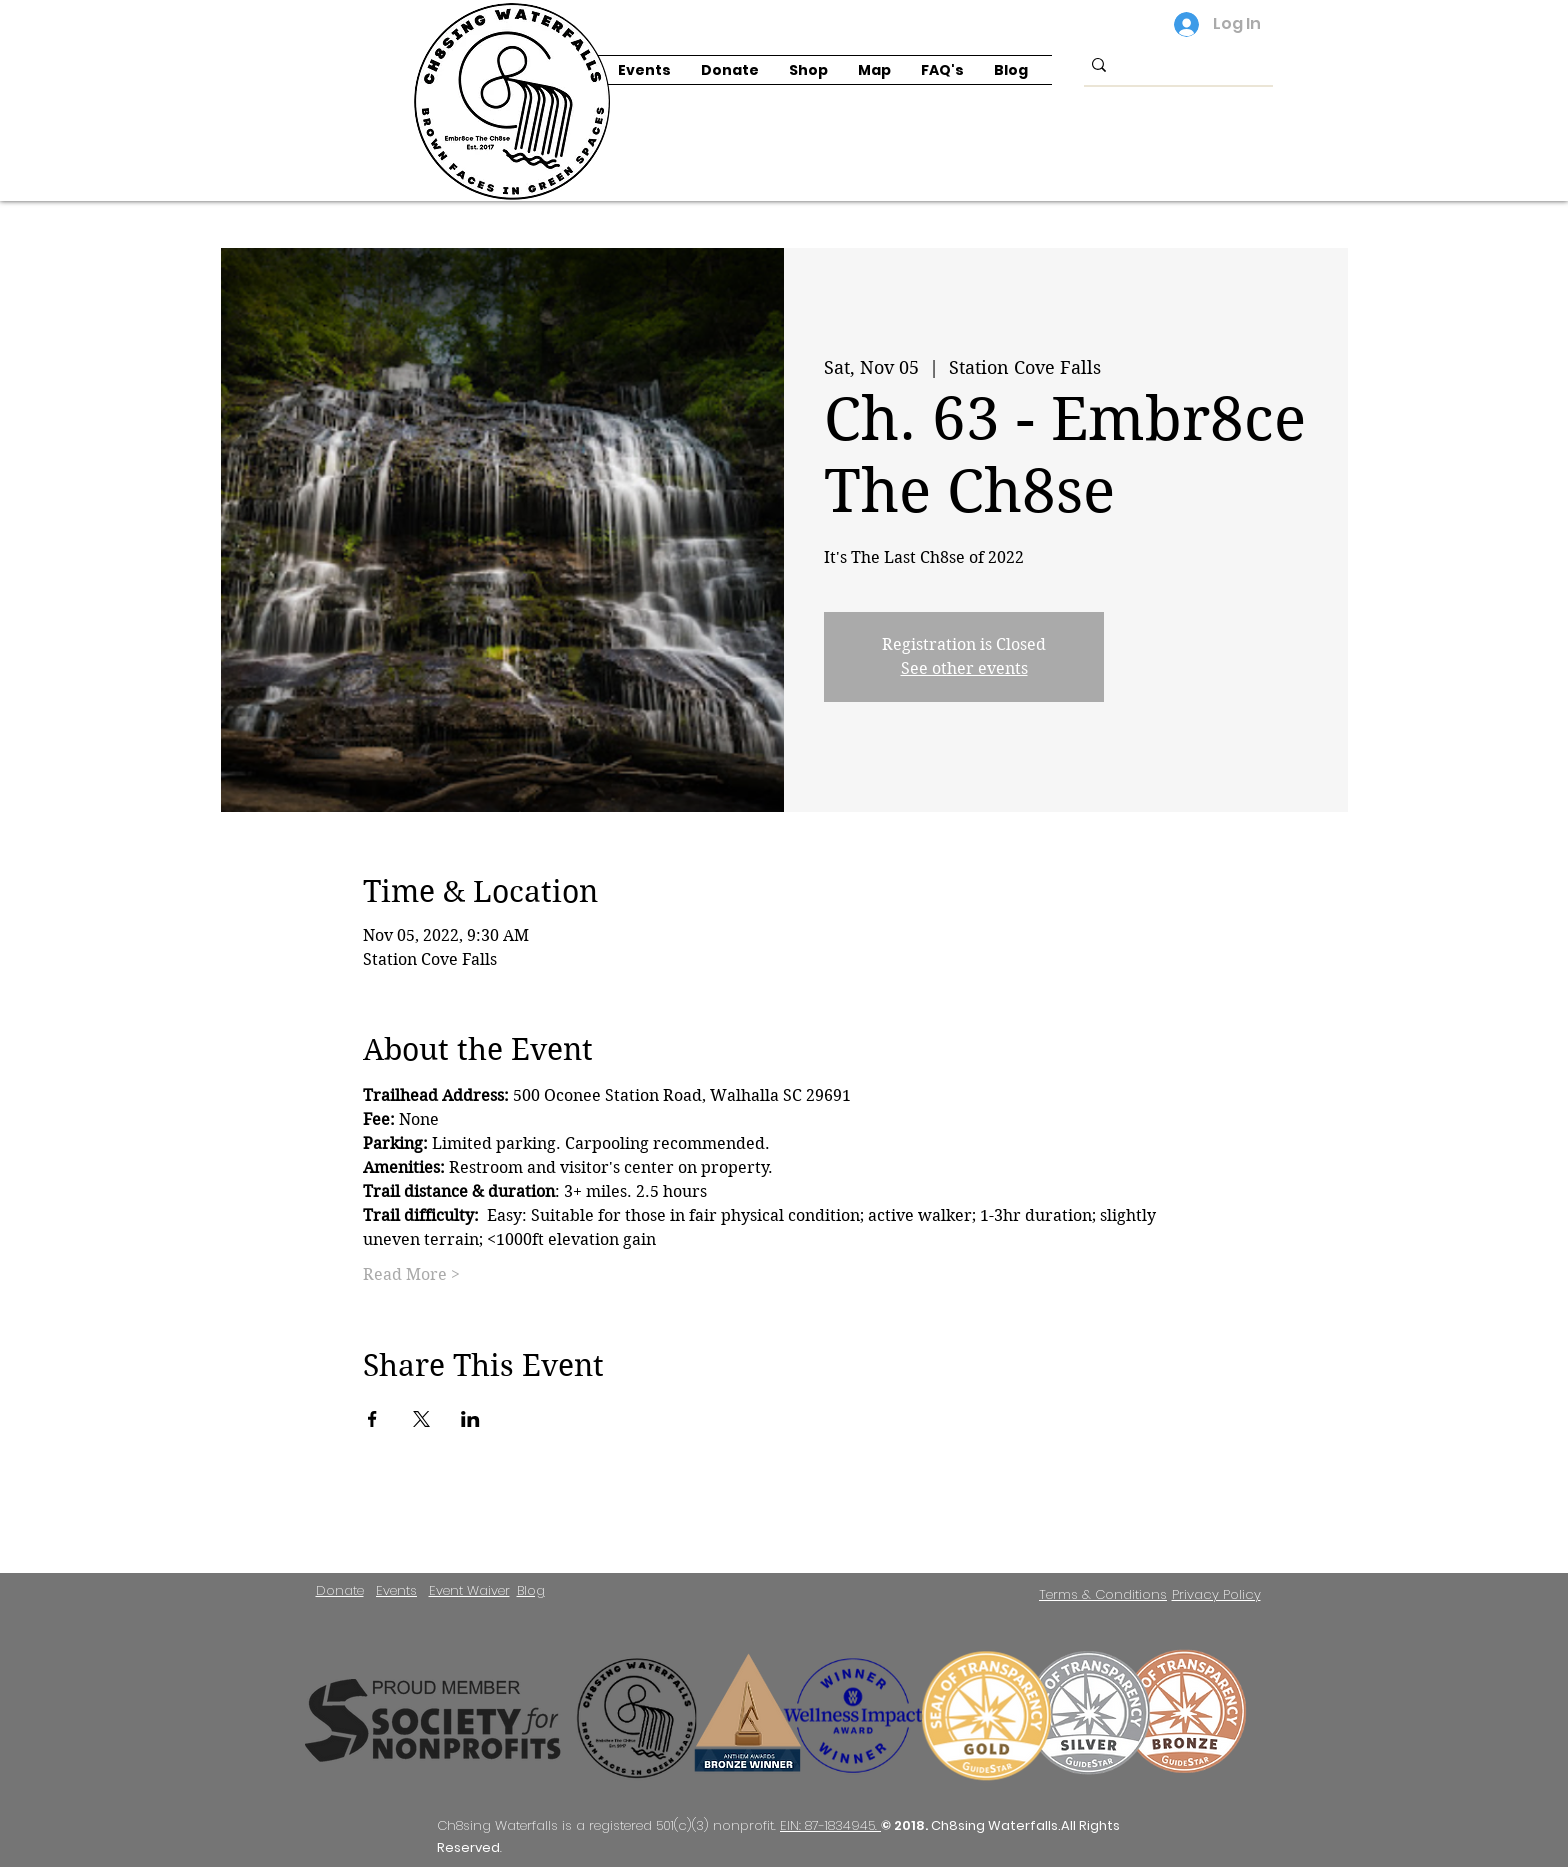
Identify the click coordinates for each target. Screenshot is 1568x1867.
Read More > (411, 1274)
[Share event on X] (421, 1419)
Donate (340, 1590)
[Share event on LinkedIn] (470, 1419)
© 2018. (906, 1825)
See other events (964, 668)
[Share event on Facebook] (372, 1419)
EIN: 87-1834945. (830, 1825)
